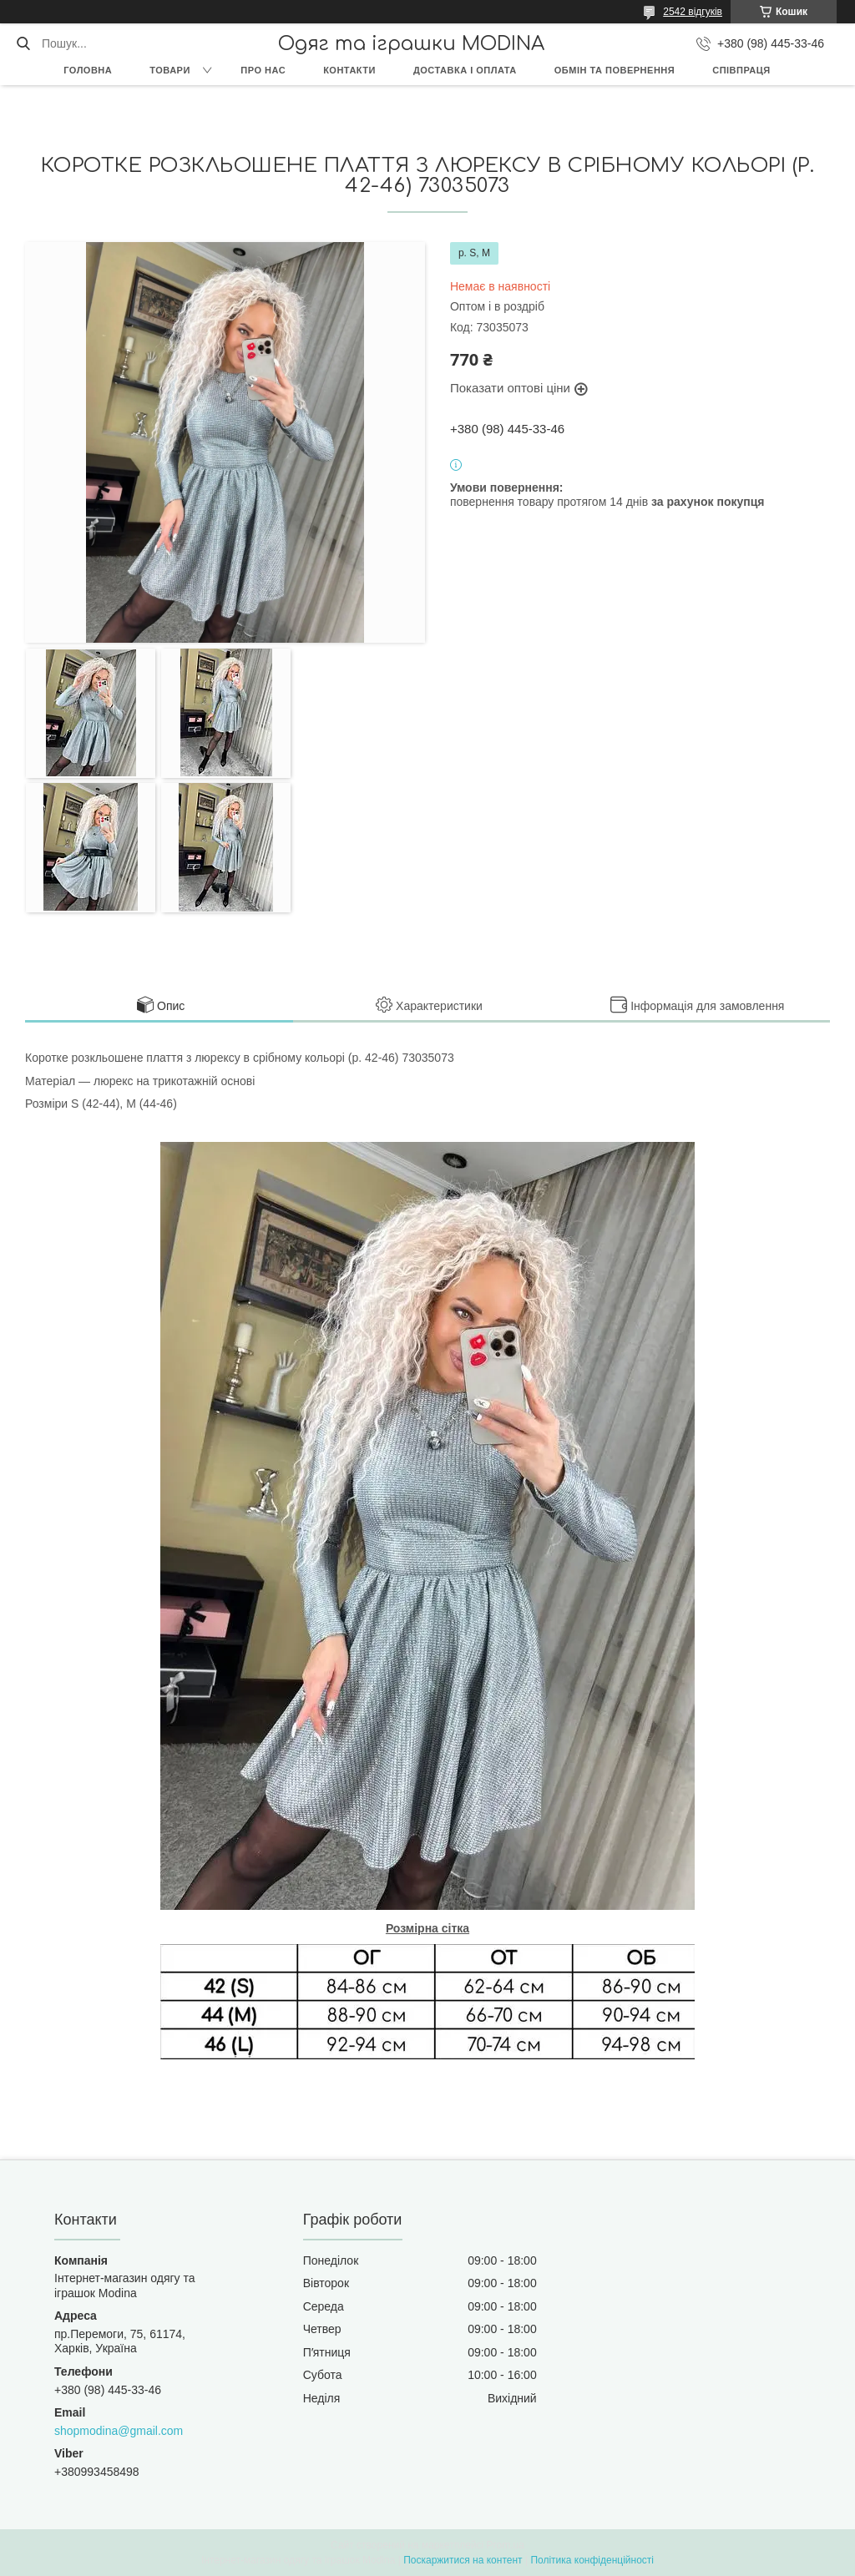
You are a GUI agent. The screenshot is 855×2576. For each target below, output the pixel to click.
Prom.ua (505, 2545)
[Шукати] (23, 43)
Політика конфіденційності (592, 2560)
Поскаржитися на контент (462, 2560)
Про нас (263, 70)
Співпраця (741, 70)
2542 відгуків (692, 12)
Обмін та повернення (614, 70)
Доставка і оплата (465, 70)
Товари (169, 70)
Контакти (349, 70)
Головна (87, 70)
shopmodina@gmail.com (118, 2430)
